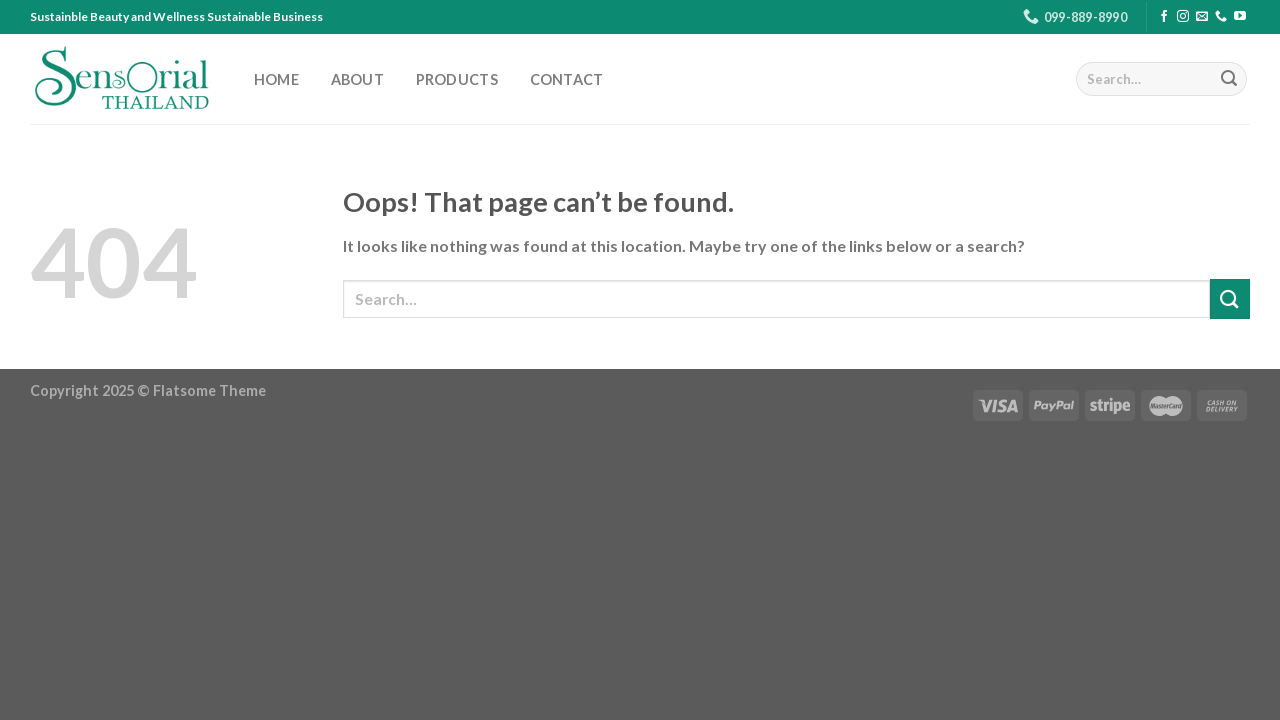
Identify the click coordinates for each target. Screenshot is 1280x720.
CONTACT (567, 80)
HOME (276, 80)
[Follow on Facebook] (1164, 17)
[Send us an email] (1202, 17)
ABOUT (357, 80)
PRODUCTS (457, 80)
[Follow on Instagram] (1183, 17)
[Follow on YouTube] (1240, 17)
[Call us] (1221, 17)
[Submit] (1229, 79)
